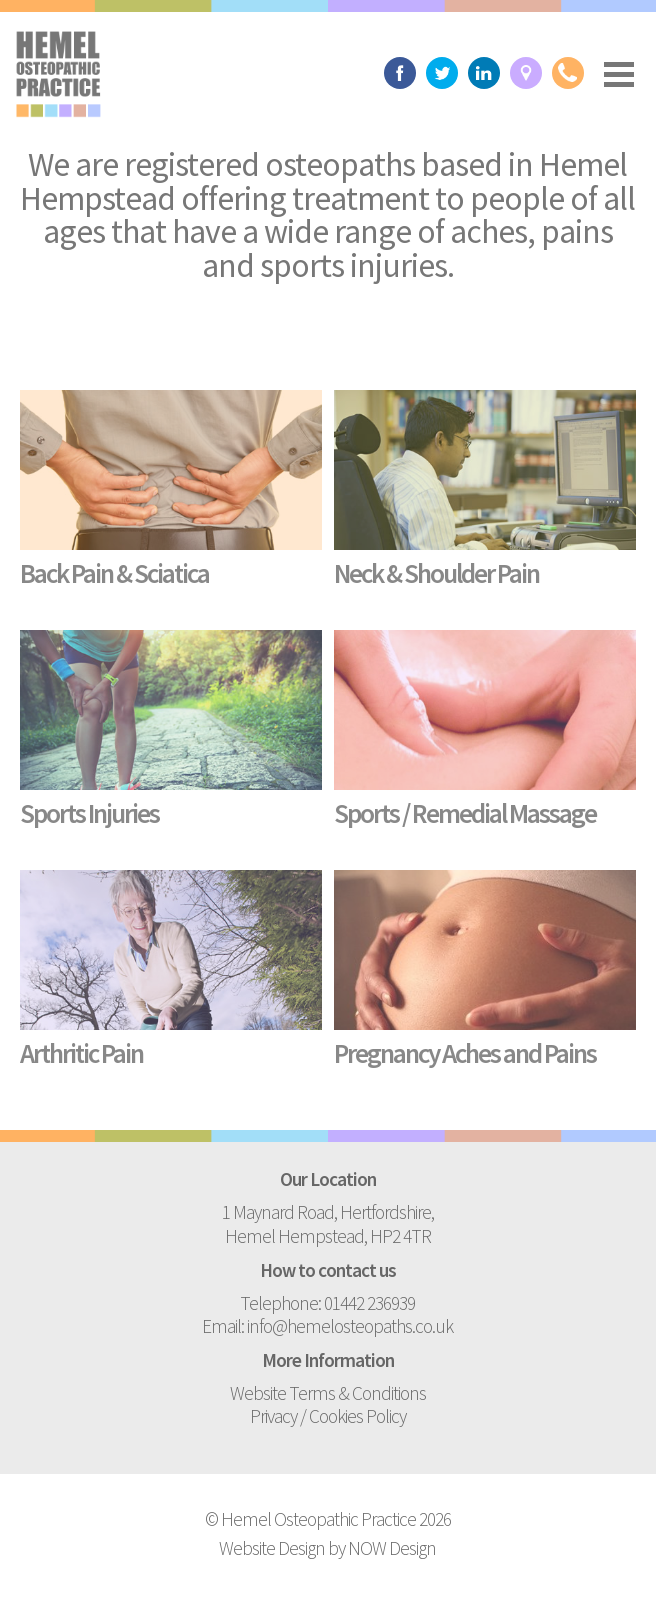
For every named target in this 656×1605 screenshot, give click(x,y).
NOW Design (392, 1548)
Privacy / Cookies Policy (328, 1416)
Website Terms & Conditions (328, 1393)
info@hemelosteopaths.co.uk (350, 1326)
